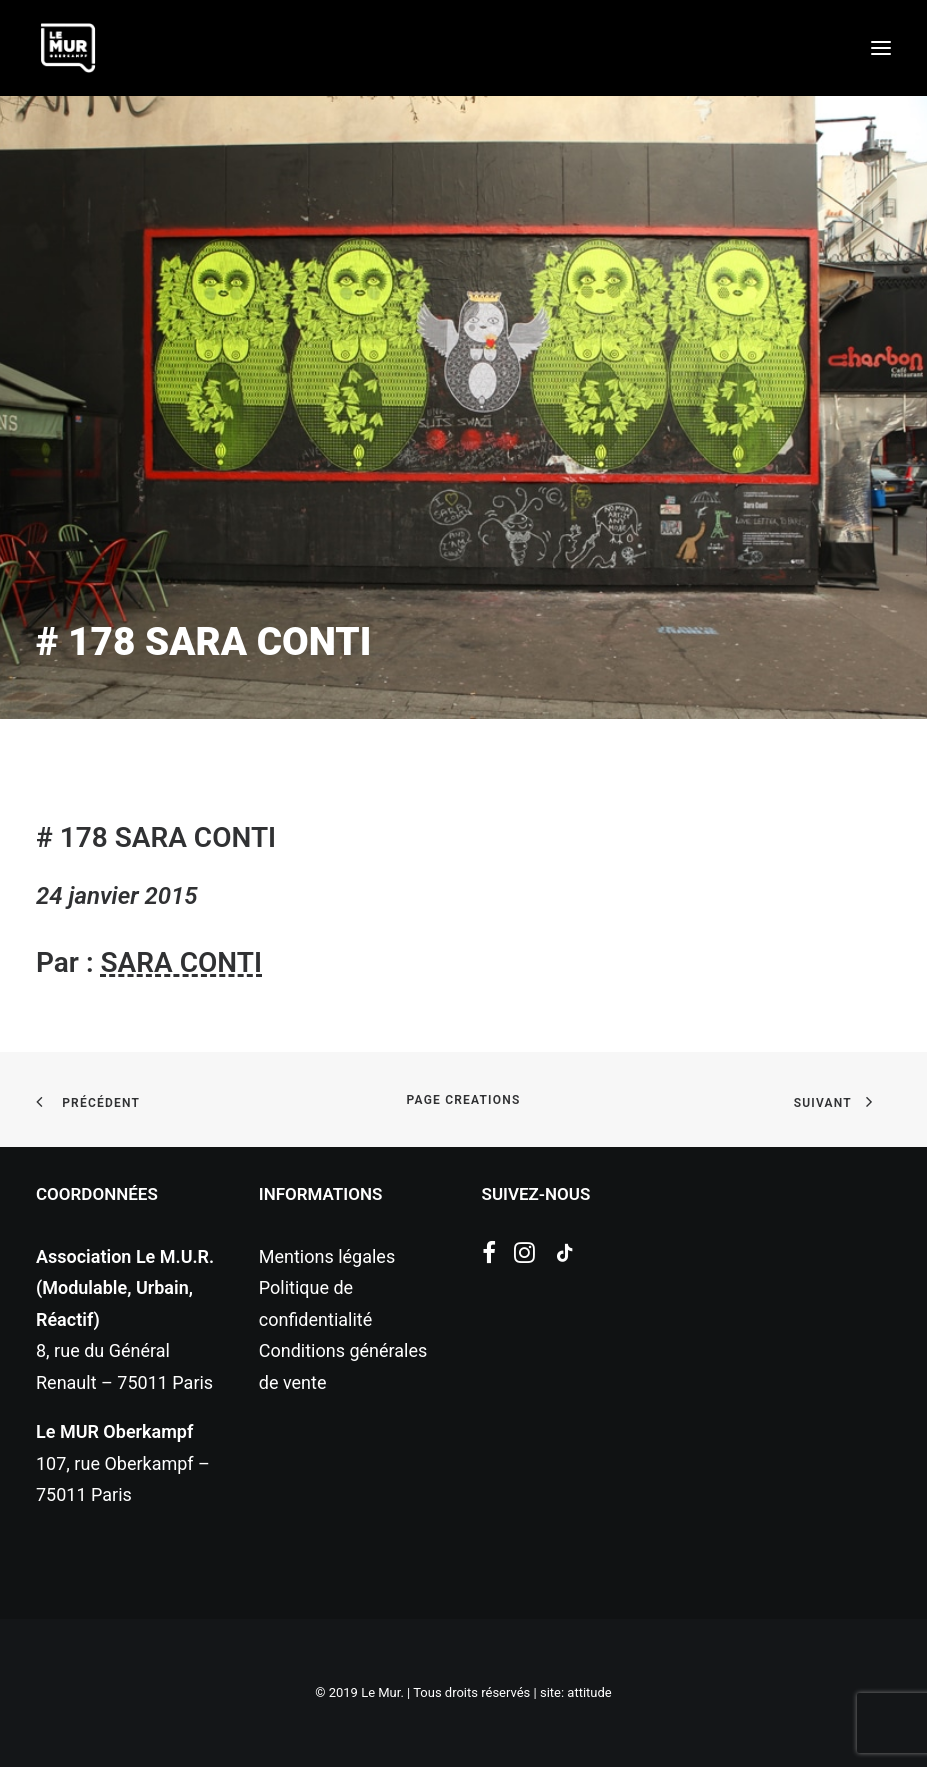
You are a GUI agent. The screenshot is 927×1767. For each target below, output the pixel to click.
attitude (589, 1692)
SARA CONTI (181, 962)
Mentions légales (327, 1256)
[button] (881, 48)
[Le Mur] (68, 48)
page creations (464, 1100)
